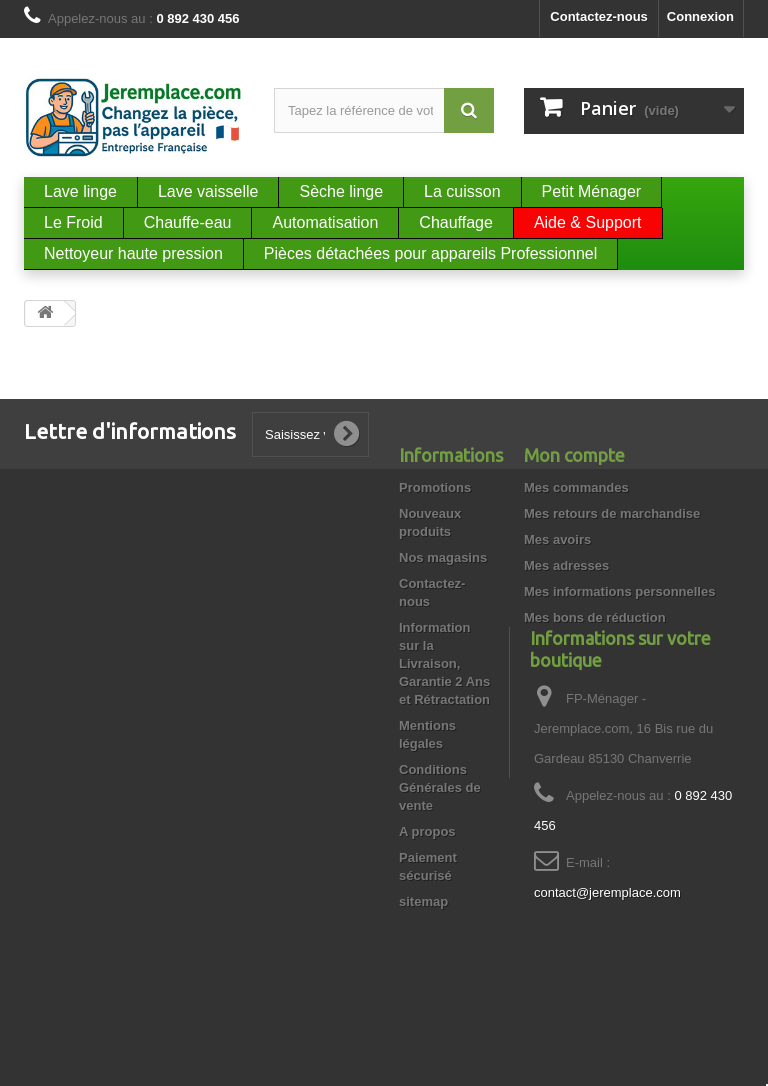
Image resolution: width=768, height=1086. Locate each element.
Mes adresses (566, 565)
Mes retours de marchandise (612, 513)
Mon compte (574, 455)
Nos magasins (443, 557)
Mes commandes (576, 487)
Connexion (700, 16)
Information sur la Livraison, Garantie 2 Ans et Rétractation (444, 663)
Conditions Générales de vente (440, 787)
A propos (427, 831)
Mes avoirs (557, 539)
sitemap (423, 901)
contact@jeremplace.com (607, 954)
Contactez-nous (599, 16)
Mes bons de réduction (595, 617)
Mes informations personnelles (619, 591)
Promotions (435, 487)
